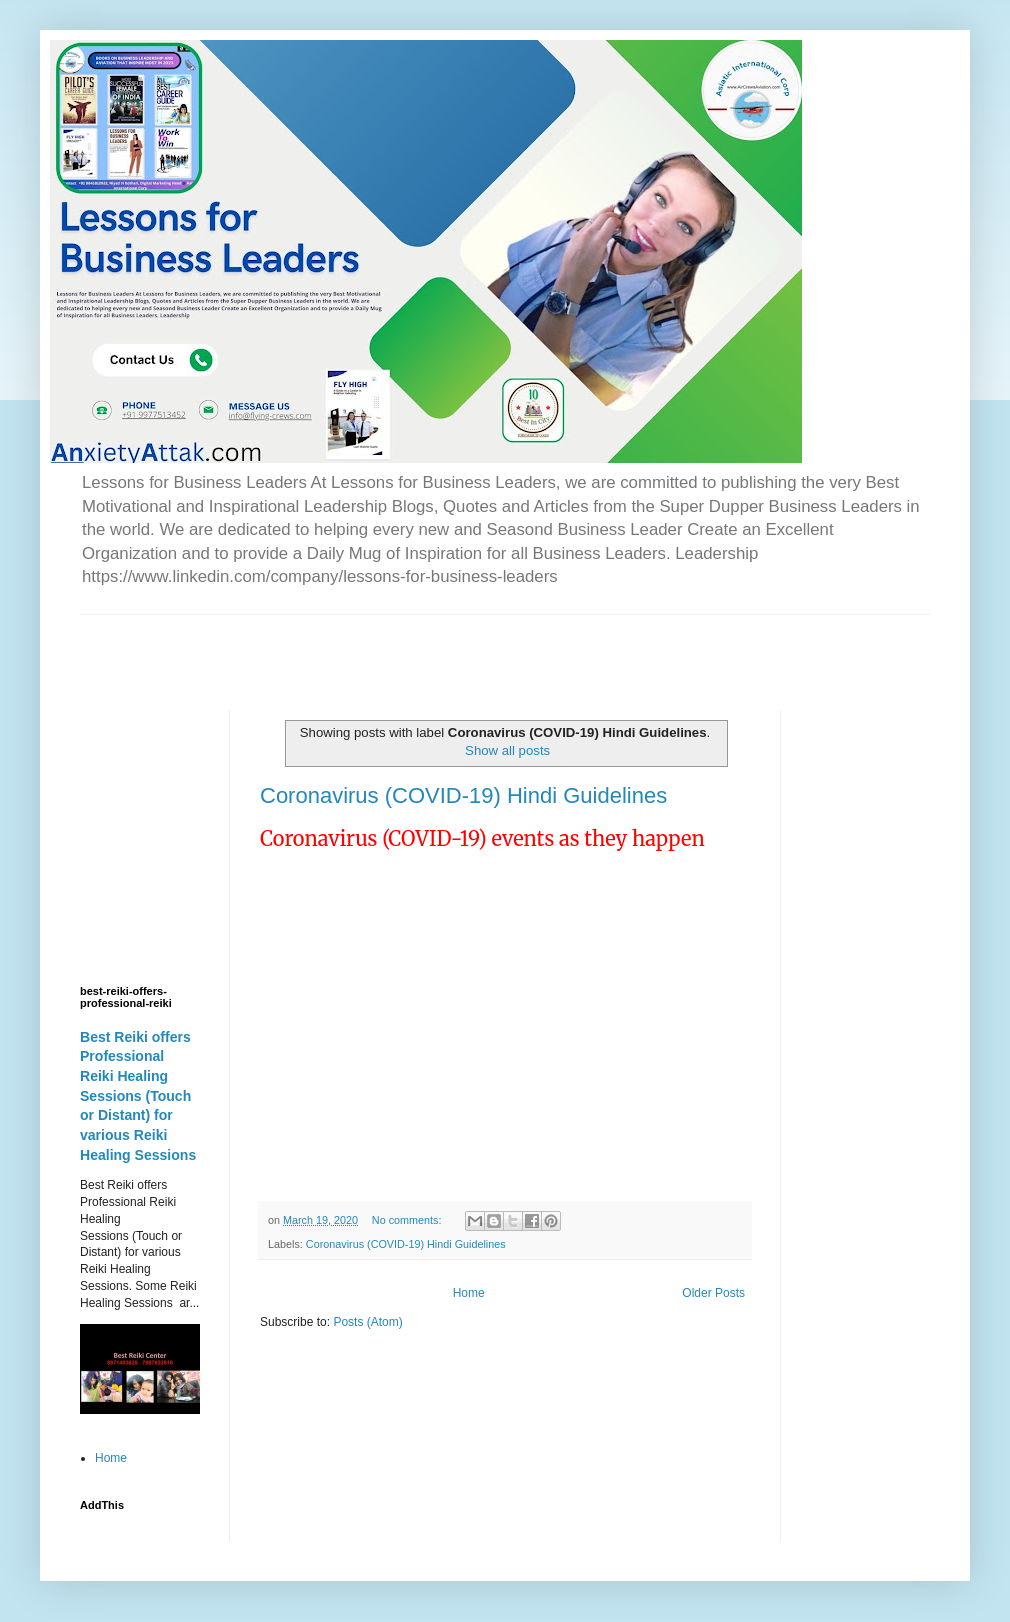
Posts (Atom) (367, 1322)
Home (469, 1293)
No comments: (408, 1220)
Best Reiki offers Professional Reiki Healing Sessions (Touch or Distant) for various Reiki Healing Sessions (138, 1096)
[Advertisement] (314, 645)
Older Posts (713, 1293)
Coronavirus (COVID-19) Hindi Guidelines (463, 795)
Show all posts (507, 750)
